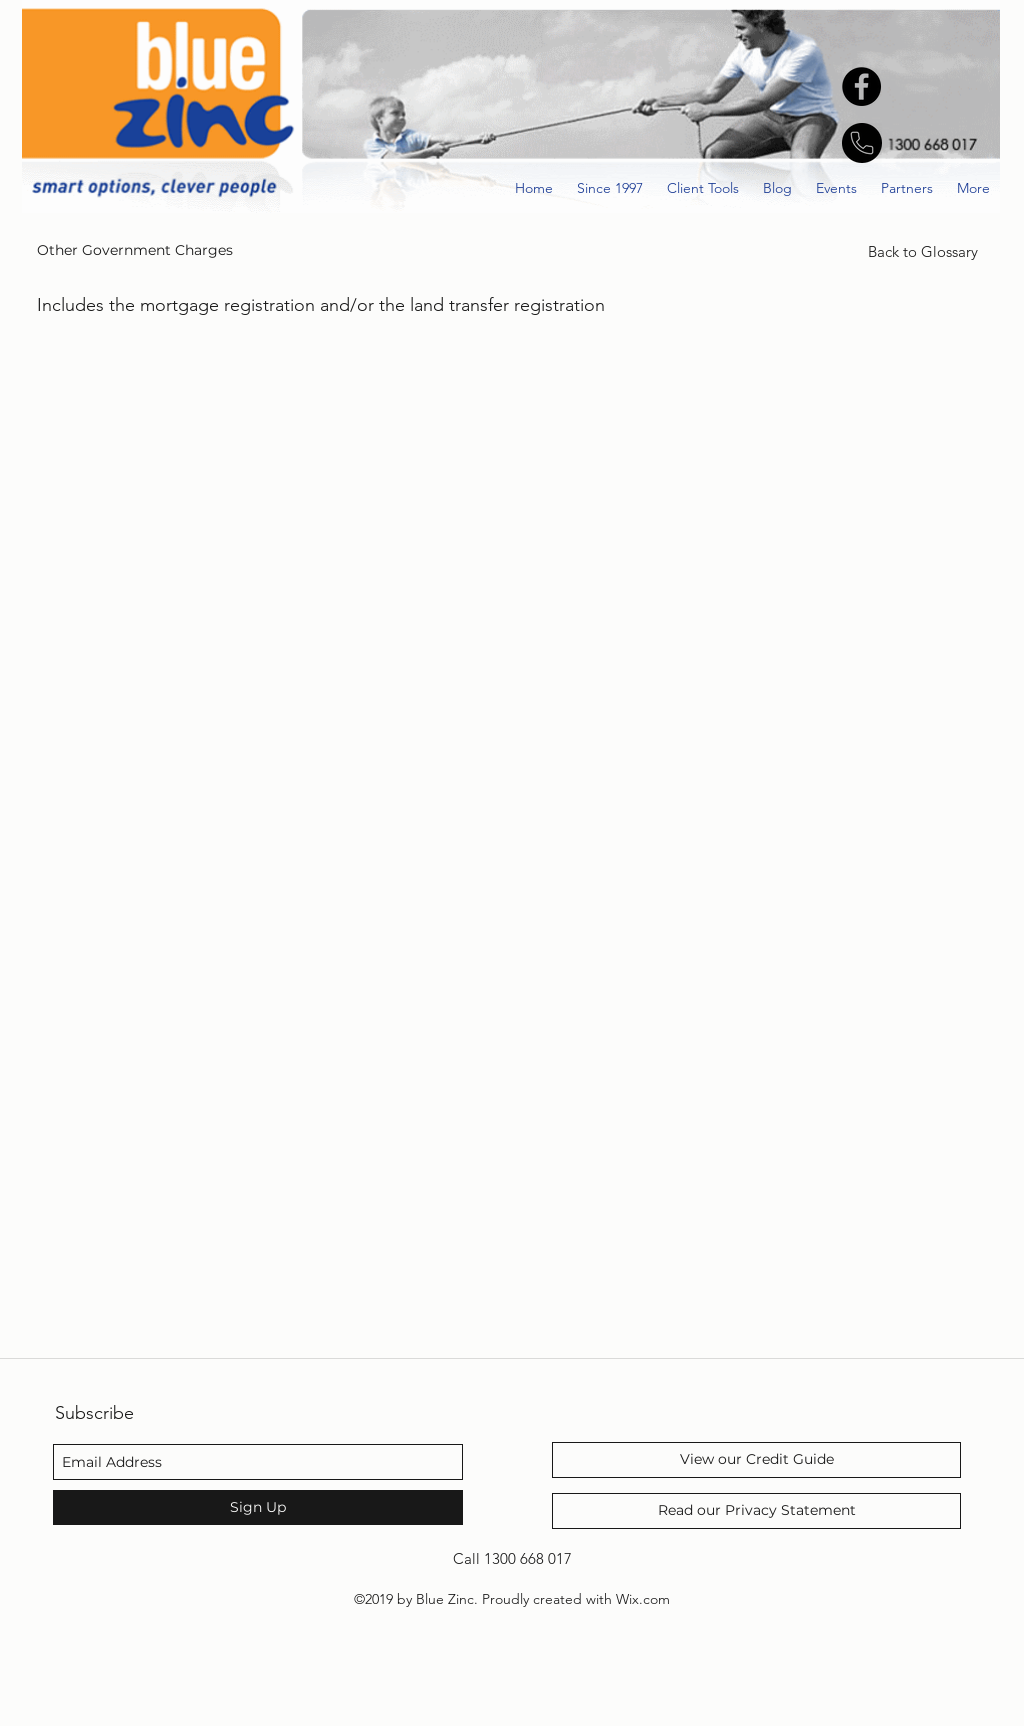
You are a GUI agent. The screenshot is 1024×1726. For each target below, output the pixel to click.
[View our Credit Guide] (756, 1460)
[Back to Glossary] (923, 252)
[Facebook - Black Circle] (861, 86)
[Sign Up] (258, 1507)
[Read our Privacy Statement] (756, 1511)
